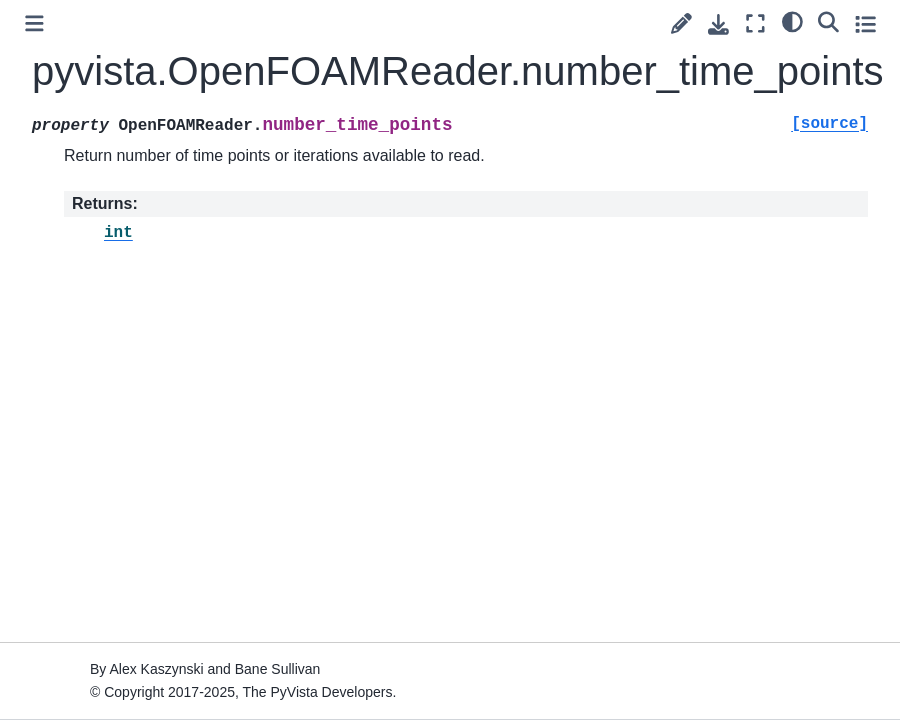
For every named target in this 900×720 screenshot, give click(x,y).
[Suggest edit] (681, 23)
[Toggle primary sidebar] (34, 23)
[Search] (828, 21)
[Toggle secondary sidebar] (865, 23)
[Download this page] (718, 24)
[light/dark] (792, 21)
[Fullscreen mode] (755, 23)
